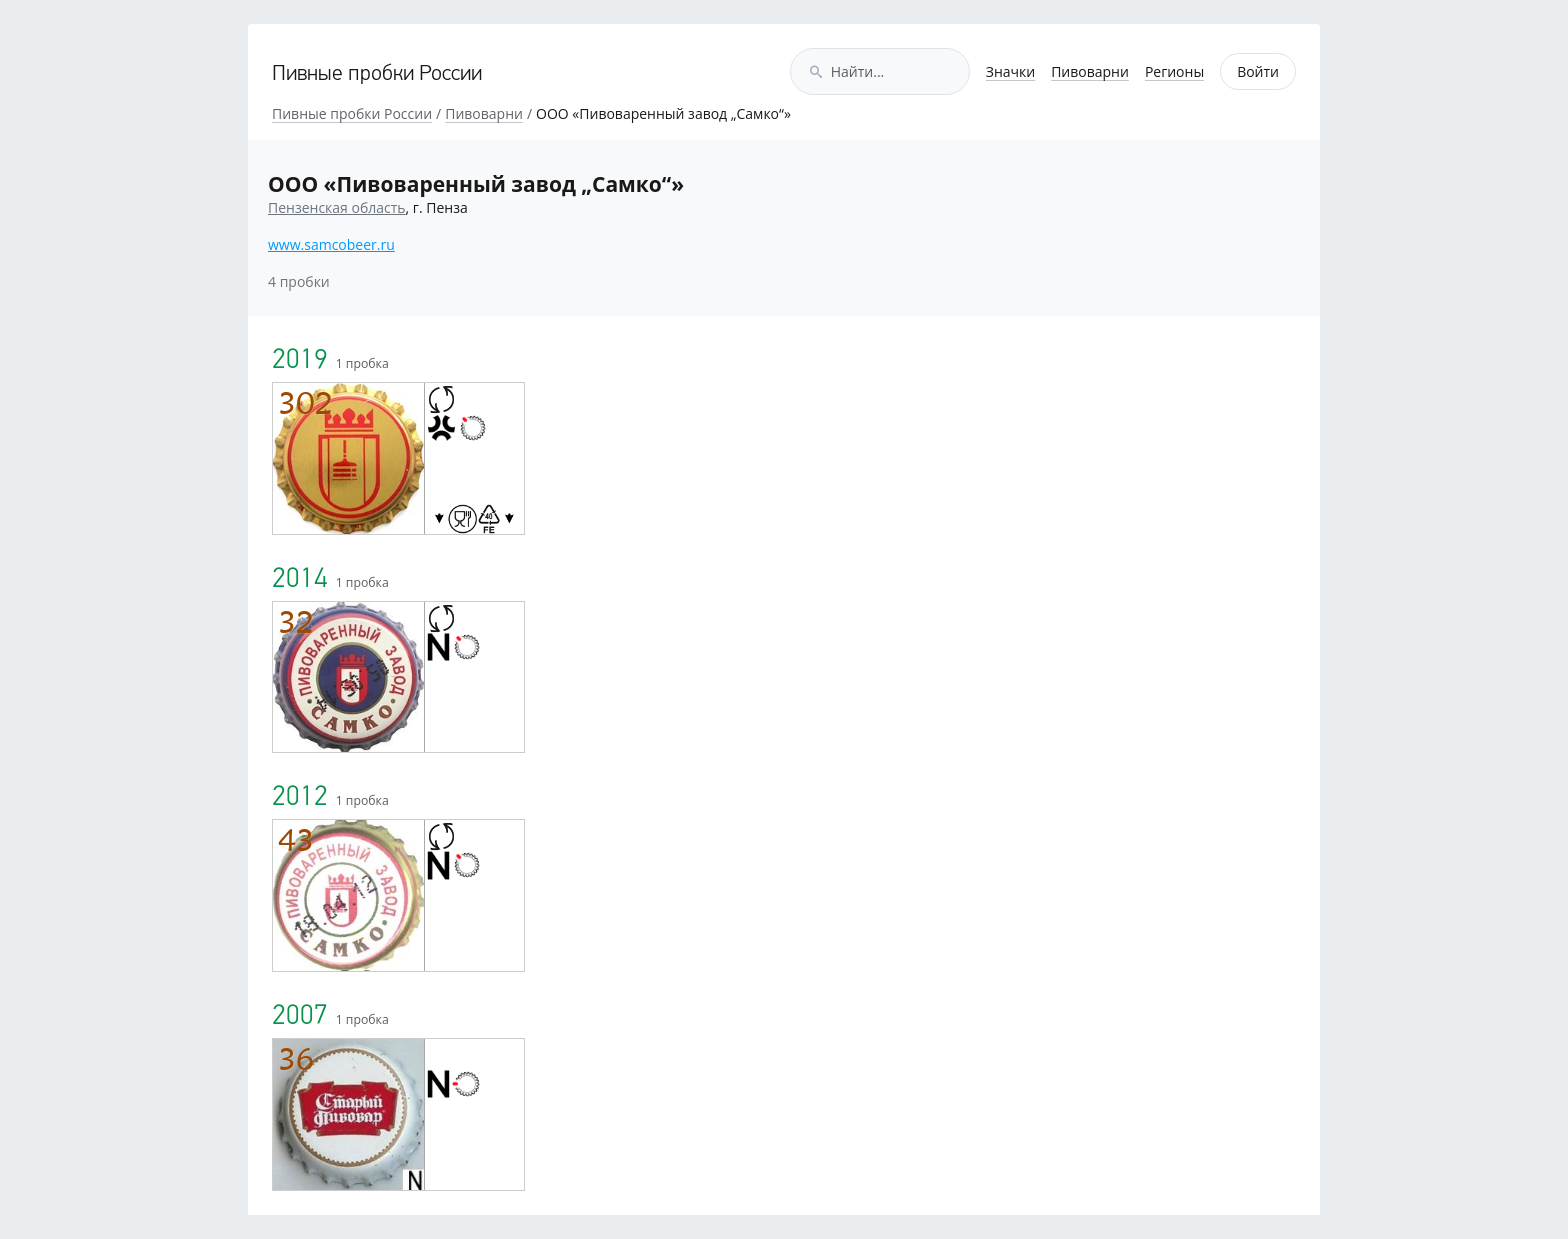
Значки (1010, 71)
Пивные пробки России (377, 74)
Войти (1258, 71)
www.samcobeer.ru (331, 244)
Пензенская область (337, 207)
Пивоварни (1090, 71)
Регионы (1174, 71)
